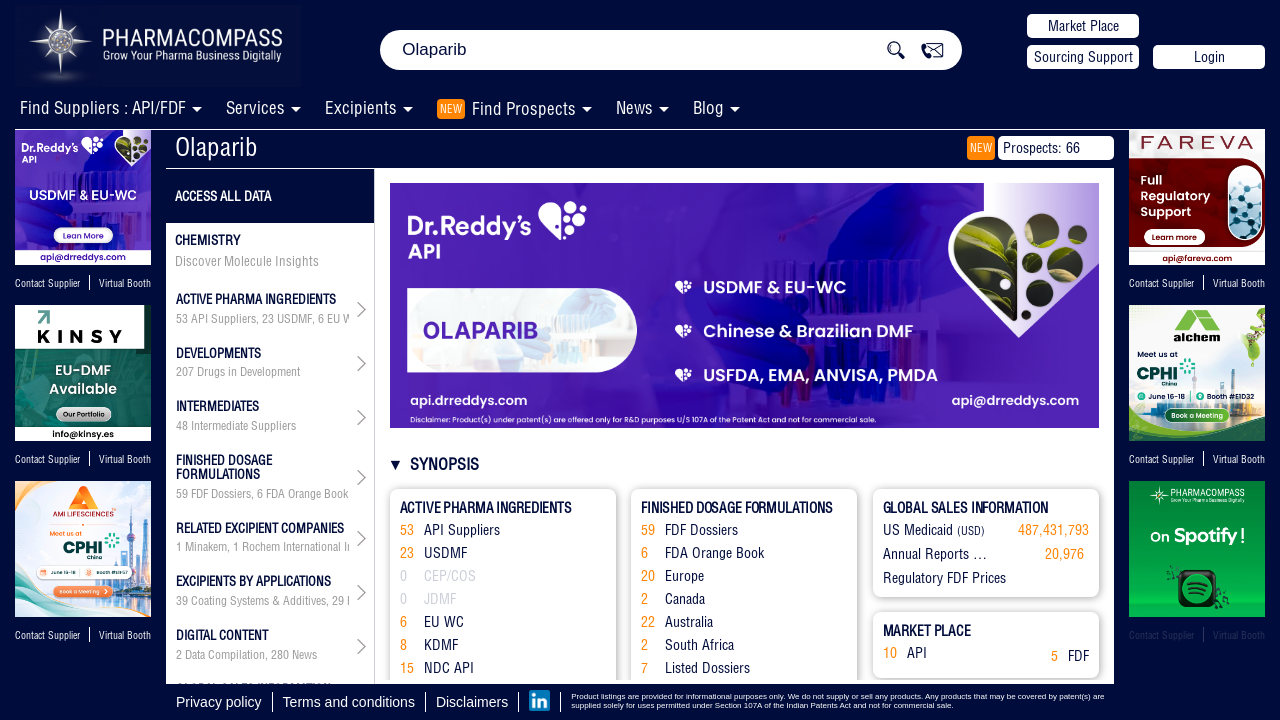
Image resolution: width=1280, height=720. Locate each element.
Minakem (206, 547)
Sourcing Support (1083, 57)
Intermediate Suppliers (243, 426)
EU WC (343, 319)
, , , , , (262, 319)
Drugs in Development (248, 372)
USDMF (294, 319)
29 (338, 601)
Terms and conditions (349, 702)
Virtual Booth (125, 283)
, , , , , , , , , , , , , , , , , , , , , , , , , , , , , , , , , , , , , (262, 547)
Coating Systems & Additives (258, 601)
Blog (708, 107)
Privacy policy (219, 702)
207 (185, 372)
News (634, 107)
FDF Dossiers (221, 494)
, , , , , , (262, 494)
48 (182, 426)
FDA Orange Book (307, 494)
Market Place (1083, 26)
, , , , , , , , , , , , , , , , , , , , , (262, 601)
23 (268, 319)
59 (182, 494)
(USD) (971, 531)
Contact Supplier (47, 283)
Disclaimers (472, 702)
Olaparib (216, 146)
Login (1209, 57)
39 (182, 601)
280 (280, 655)
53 (182, 319)
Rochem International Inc (300, 547)
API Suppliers (223, 319)
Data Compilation (225, 655)
